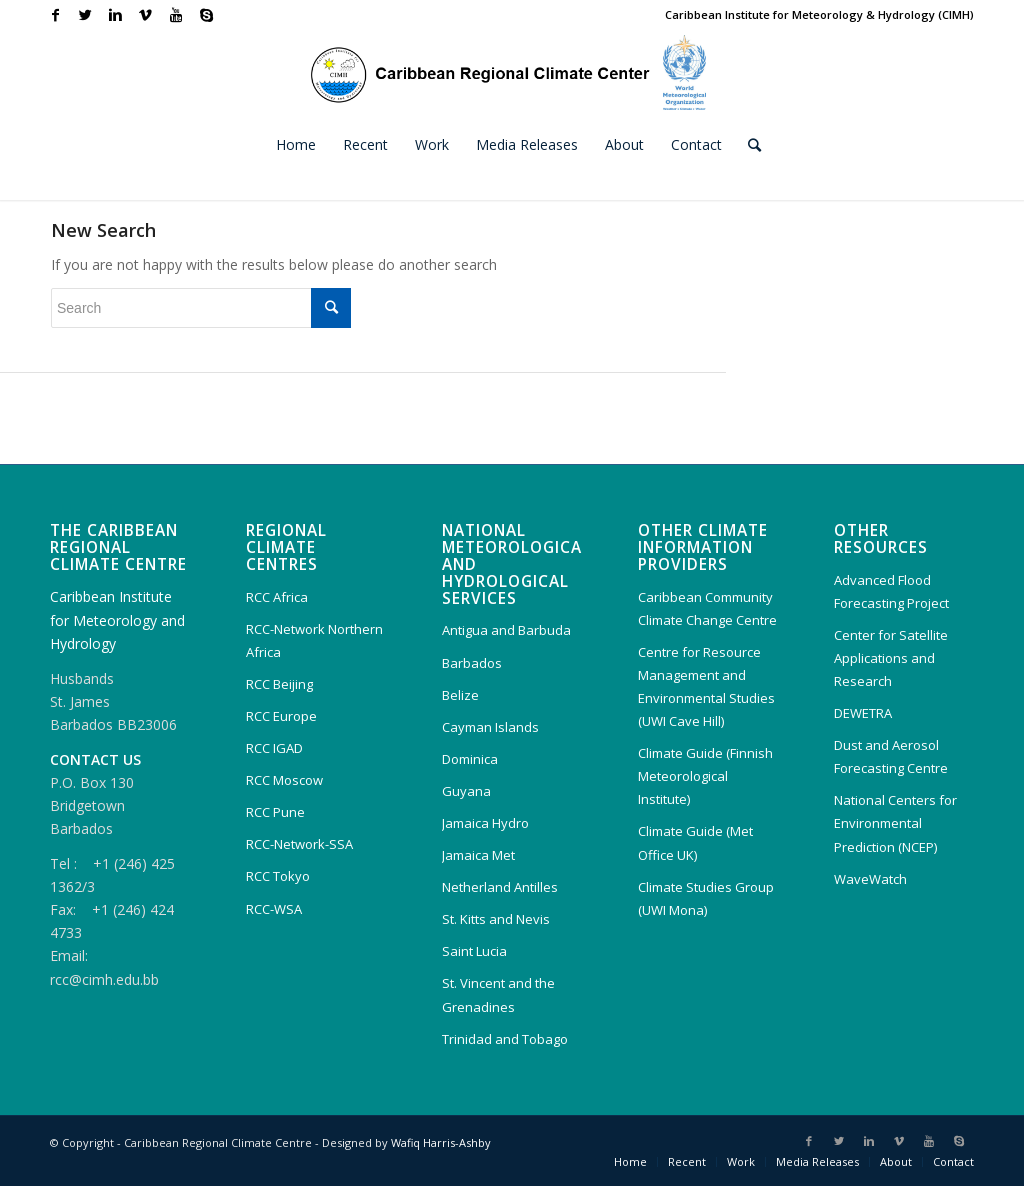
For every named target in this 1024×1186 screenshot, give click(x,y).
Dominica (470, 759)
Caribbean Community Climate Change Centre (707, 608)
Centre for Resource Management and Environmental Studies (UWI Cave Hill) (706, 686)
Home (630, 1161)
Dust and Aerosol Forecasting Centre (891, 756)
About (896, 1161)
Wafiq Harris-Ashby (441, 1142)
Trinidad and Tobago (505, 1039)
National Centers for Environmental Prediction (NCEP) (895, 823)
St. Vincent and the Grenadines (498, 994)
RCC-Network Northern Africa (314, 640)
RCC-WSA (274, 909)
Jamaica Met (478, 855)
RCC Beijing (279, 684)
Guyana (466, 791)
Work (741, 1161)
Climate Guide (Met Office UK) (695, 842)
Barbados (472, 663)
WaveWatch (870, 879)
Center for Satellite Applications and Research (891, 658)
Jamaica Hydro (485, 823)
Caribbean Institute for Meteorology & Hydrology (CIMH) (819, 14)
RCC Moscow (284, 780)
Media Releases (817, 1161)
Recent (687, 1161)
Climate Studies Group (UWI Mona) (706, 898)
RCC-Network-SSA (299, 844)
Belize (460, 695)
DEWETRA (863, 713)
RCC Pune (275, 812)
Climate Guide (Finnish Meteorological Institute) (705, 776)
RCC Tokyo (278, 876)
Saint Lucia (474, 951)
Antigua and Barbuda (506, 630)
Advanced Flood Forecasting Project (891, 591)
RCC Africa (277, 597)
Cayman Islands (490, 727)
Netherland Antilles (500, 887)
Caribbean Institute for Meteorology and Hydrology (117, 619)
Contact (953, 1161)
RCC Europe (281, 716)
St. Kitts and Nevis (496, 919)
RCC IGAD (274, 748)
